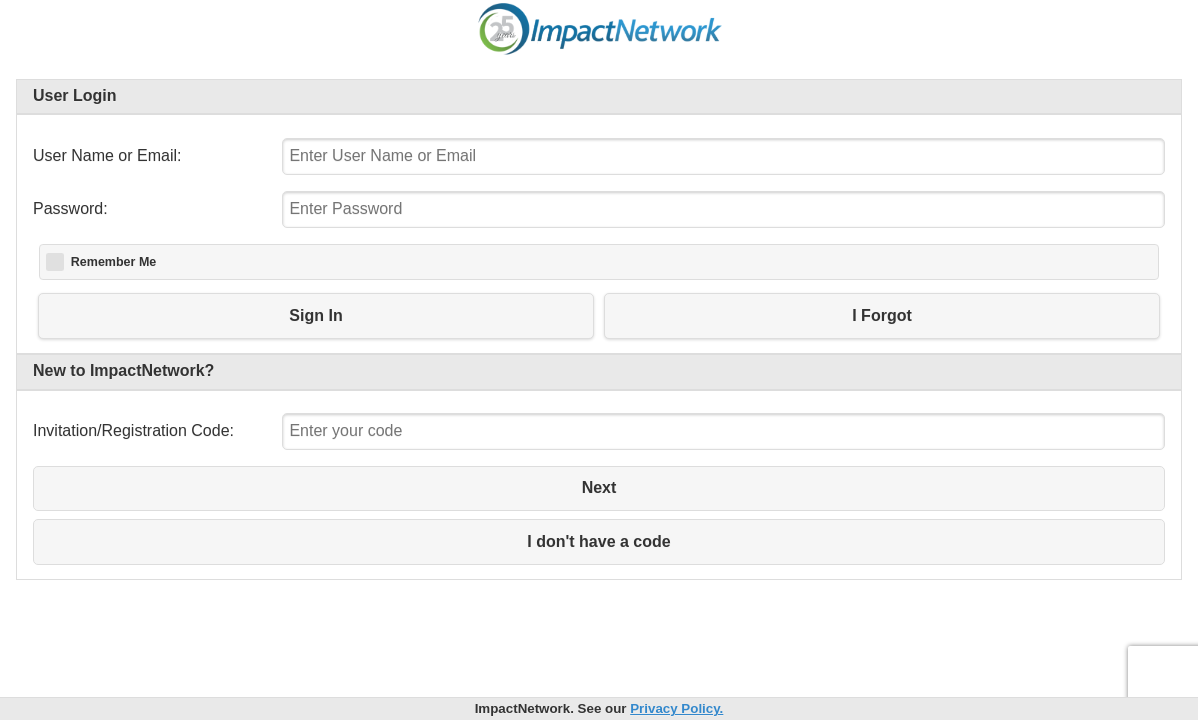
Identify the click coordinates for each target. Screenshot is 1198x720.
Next (599, 487)
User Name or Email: (107, 155)
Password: (70, 208)
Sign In (315, 315)
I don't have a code (598, 541)
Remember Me (113, 262)
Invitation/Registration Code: (133, 430)
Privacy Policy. (676, 708)
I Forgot (882, 315)
